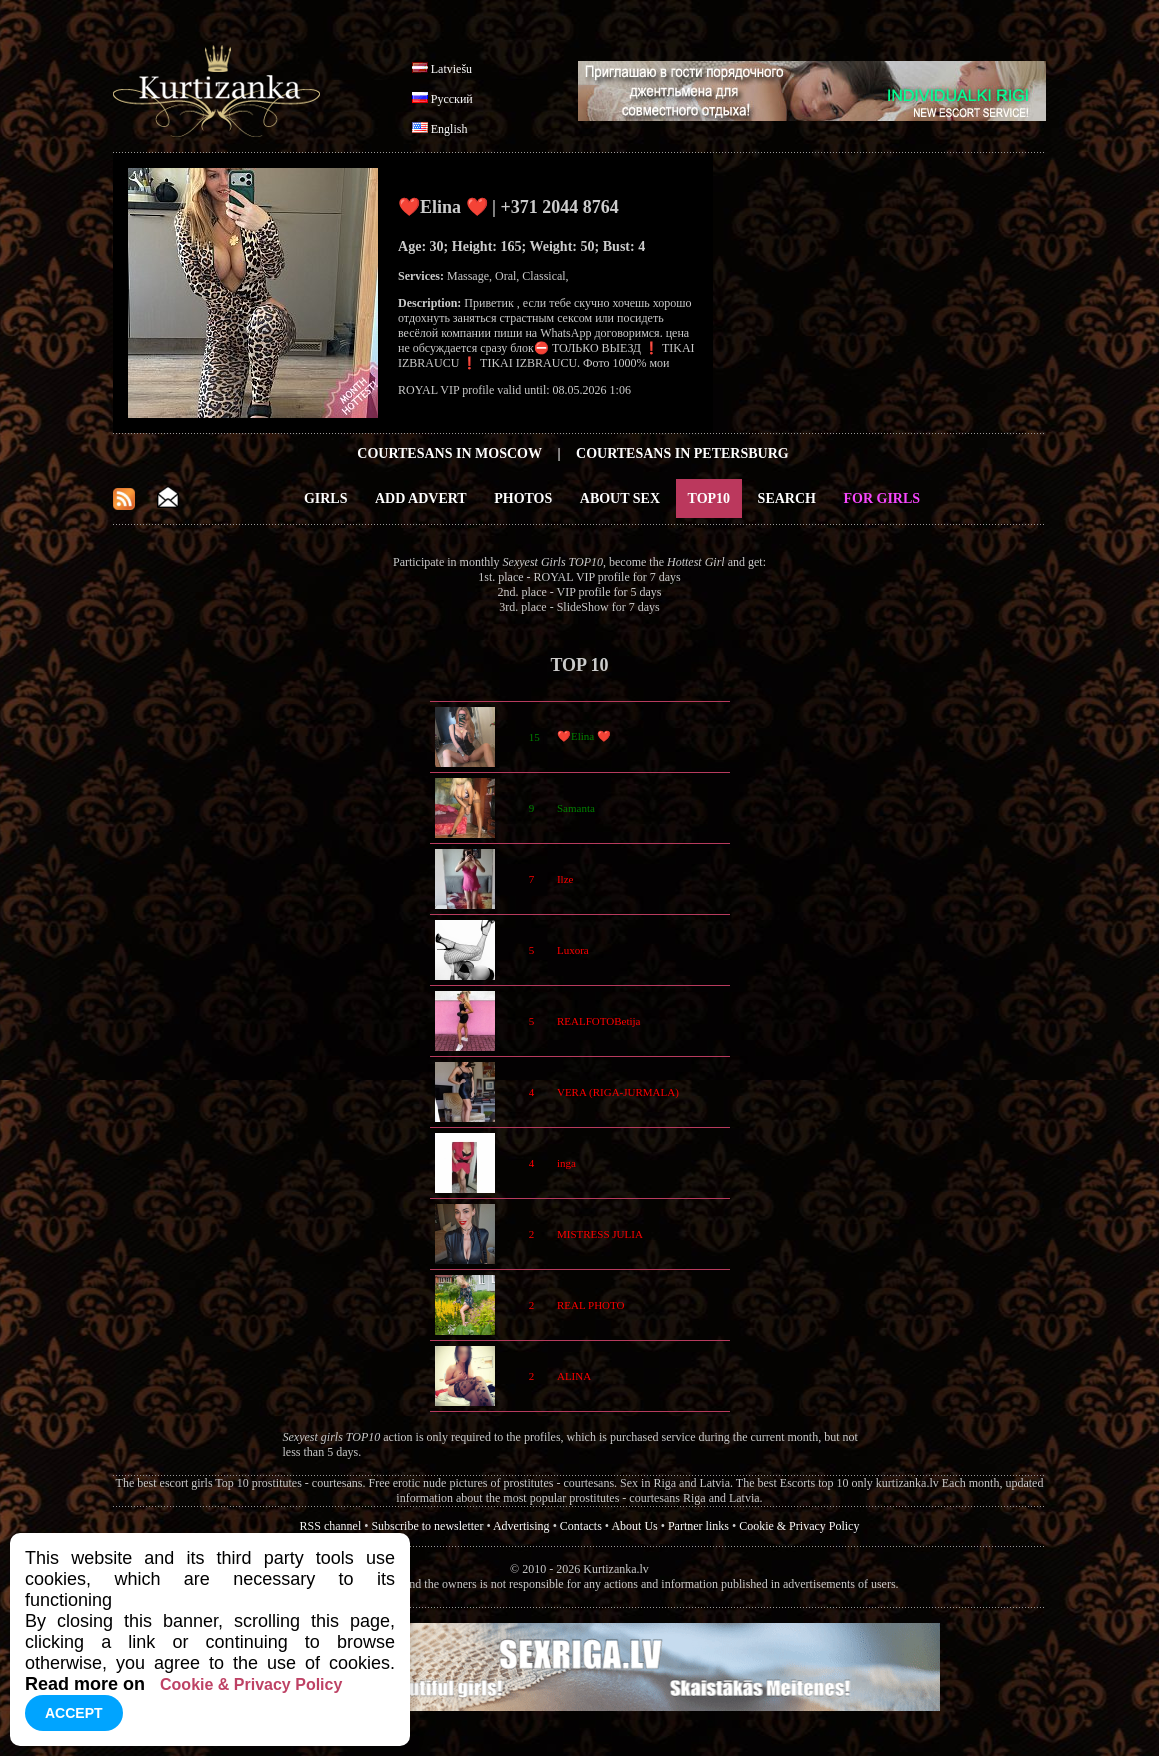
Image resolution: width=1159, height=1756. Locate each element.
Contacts (581, 1526)
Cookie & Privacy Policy (799, 1526)
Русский (452, 99)
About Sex (620, 498)
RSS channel (331, 1526)
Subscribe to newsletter (427, 1526)
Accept (74, 1713)
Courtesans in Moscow (449, 453)
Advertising (521, 1526)
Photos (523, 498)
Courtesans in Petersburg (682, 453)
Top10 (709, 498)
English (449, 129)
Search (787, 498)
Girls (326, 498)
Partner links (698, 1526)
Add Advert (421, 498)
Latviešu (451, 69)
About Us (634, 1526)
